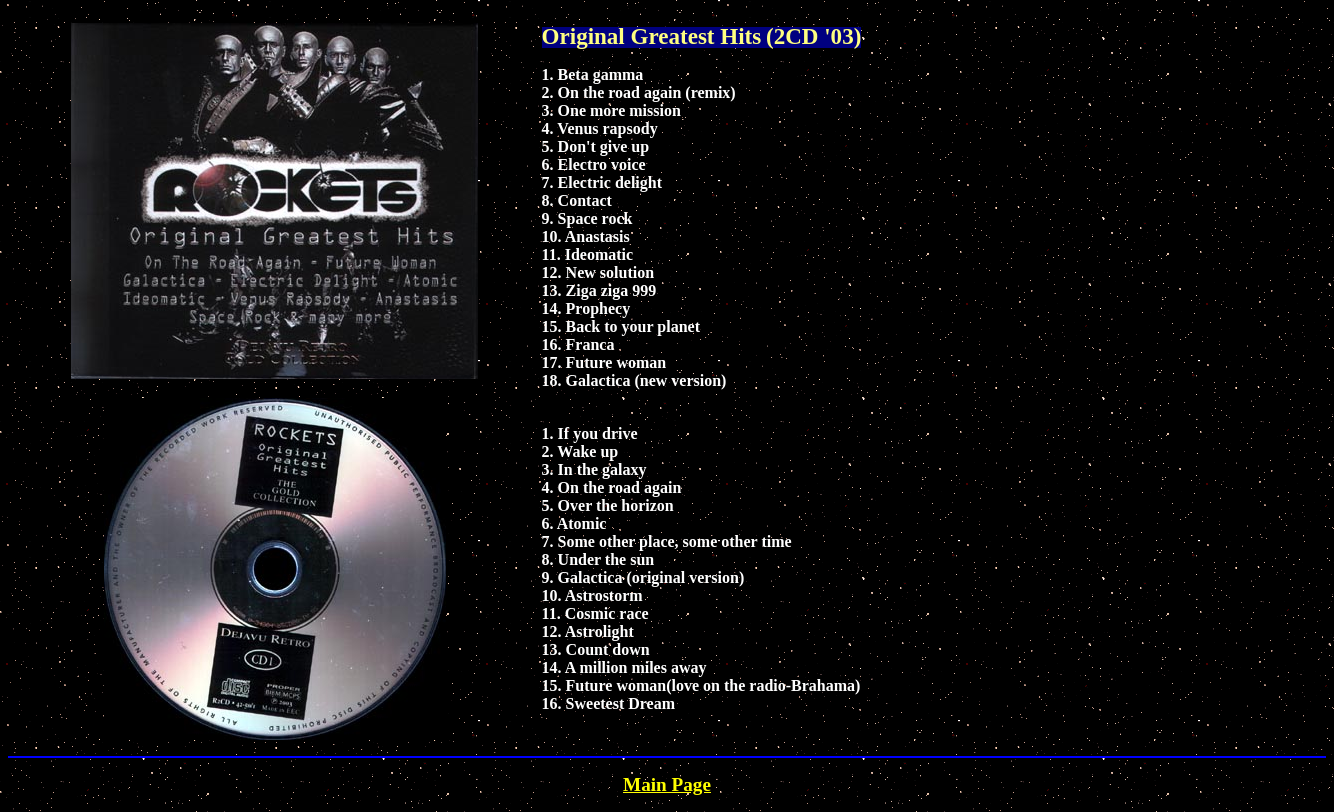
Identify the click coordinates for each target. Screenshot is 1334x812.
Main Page (667, 784)
